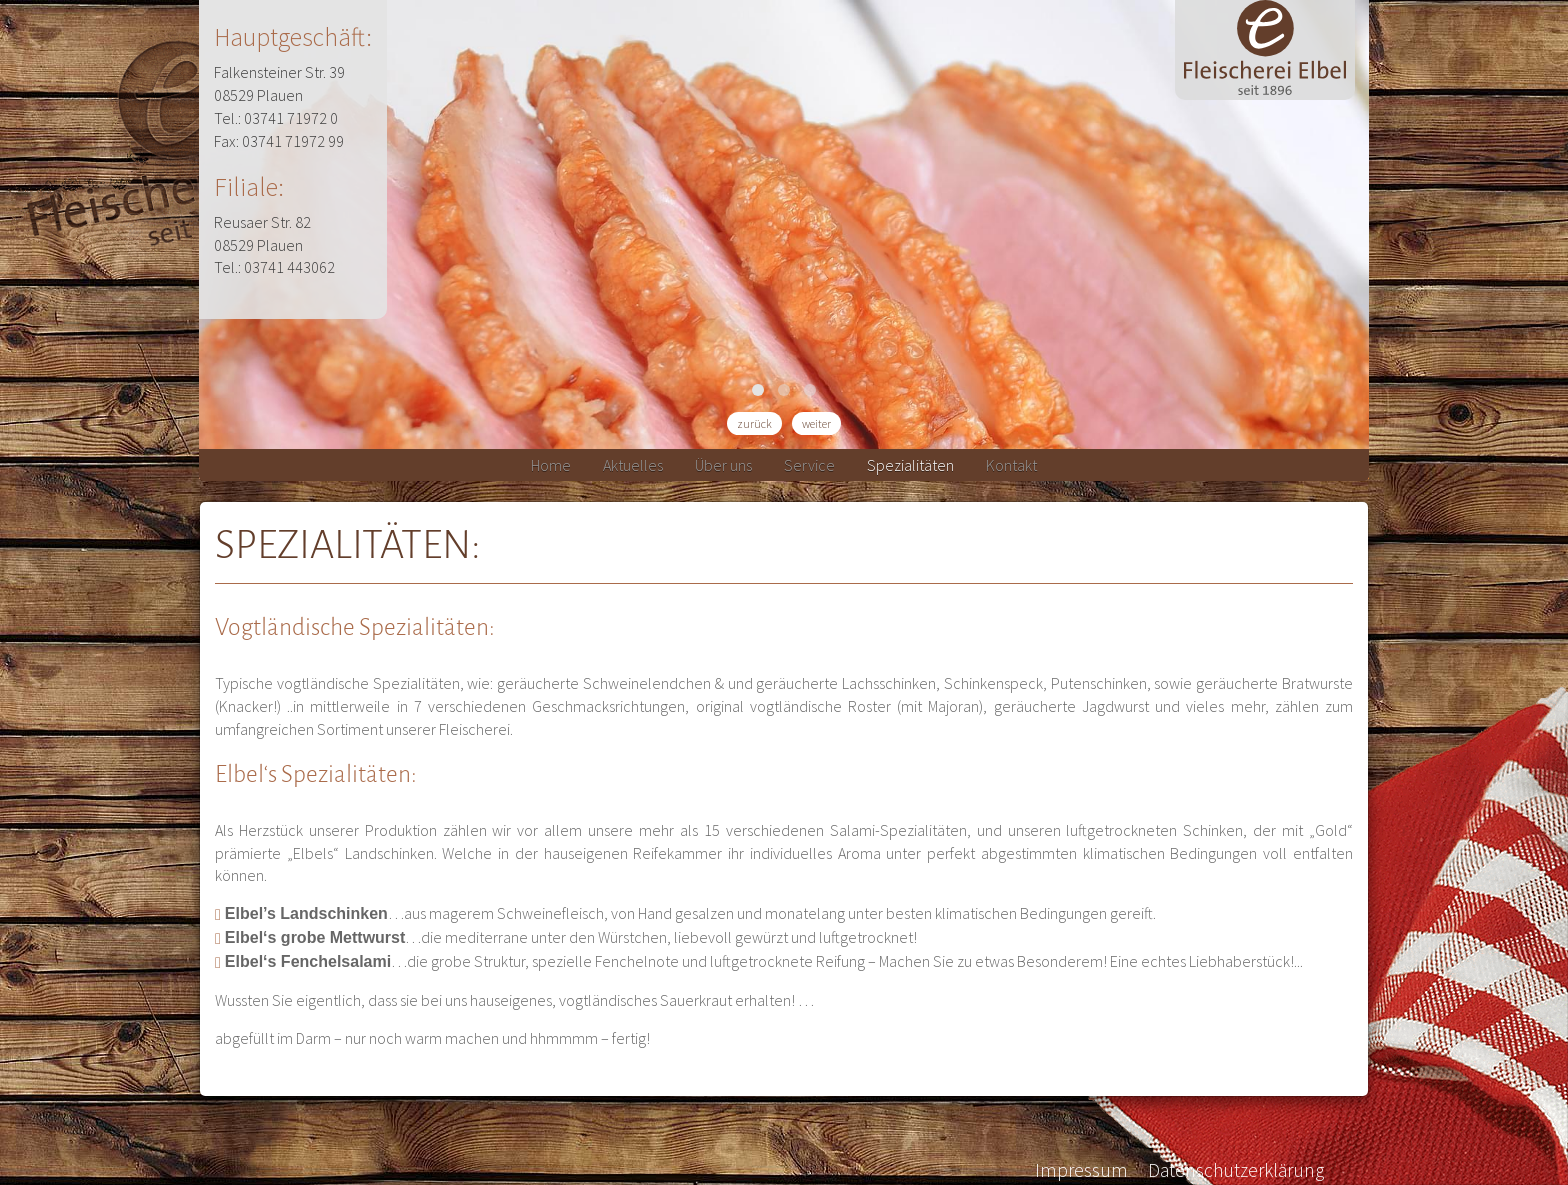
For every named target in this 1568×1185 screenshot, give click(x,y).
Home (551, 465)
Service (809, 465)
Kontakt (1011, 465)
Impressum (1081, 1170)
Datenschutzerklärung (1236, 1170)
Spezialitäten (910, 465)
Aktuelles (633, 465)
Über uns (723, 465)
